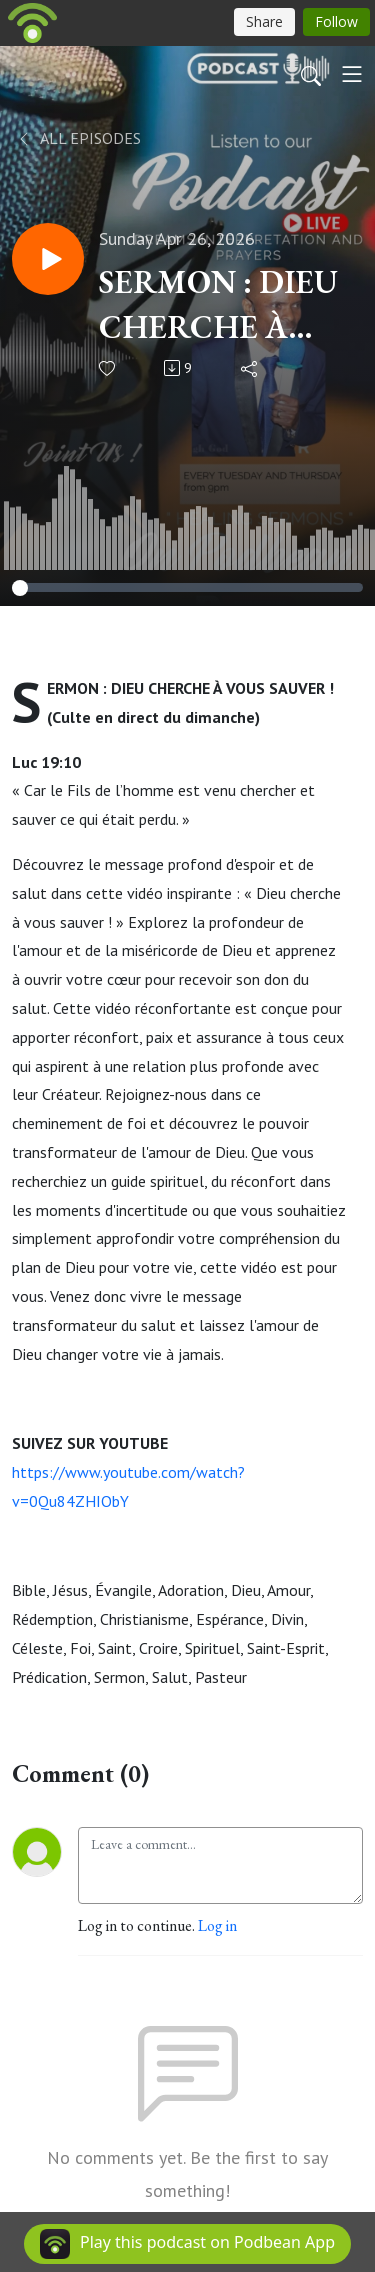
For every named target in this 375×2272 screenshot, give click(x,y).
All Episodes (78, 138)
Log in (217, 1925)
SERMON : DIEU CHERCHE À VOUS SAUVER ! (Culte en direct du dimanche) (222, 305)
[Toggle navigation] (352, 74)
